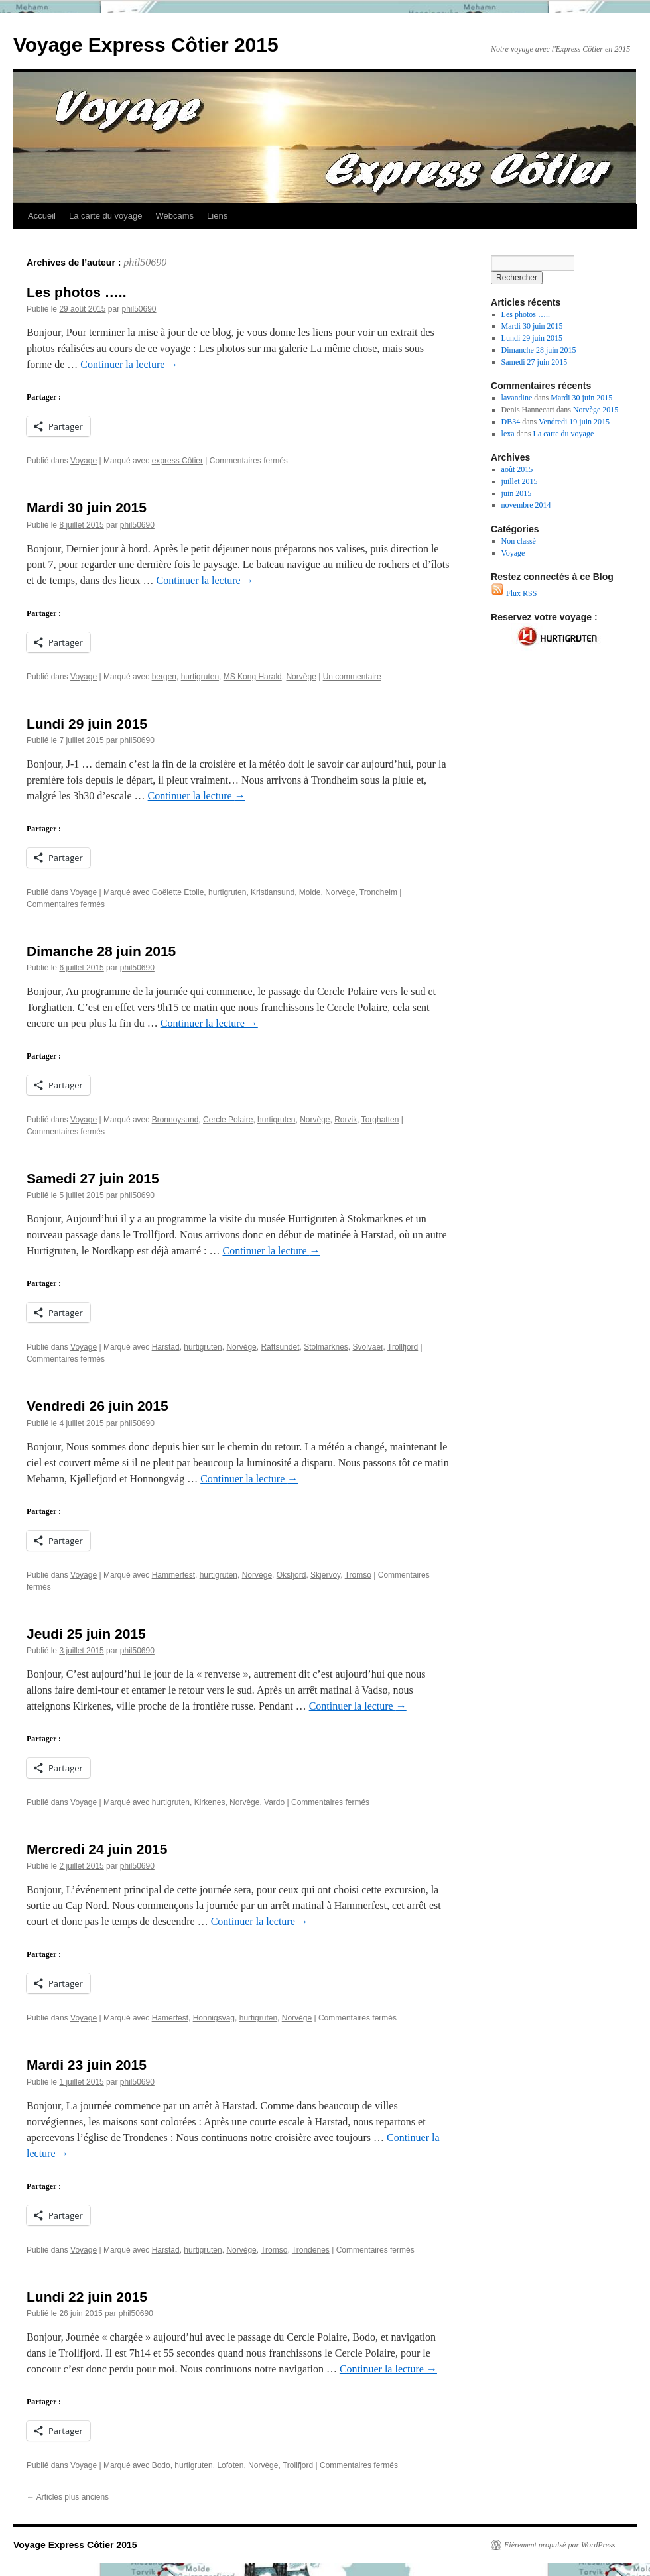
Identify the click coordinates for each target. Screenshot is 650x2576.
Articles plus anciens (68, 2497)
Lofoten (230, 2465)
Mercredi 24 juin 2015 (97, 1849)
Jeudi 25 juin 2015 (86, 1633)
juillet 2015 (519, 481)
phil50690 (144, 262)
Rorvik (345, 1119)
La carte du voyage (106, 216)
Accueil (42, 216)
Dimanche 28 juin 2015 (101, 951)
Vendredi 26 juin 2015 (97, 1405)
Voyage (83, 460)
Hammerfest (173, 1575)
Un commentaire (352, 676)
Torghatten (380, 1119)
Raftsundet (280, 1347)
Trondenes (311, 2249)
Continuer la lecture (129, 364)
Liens (217, 216)
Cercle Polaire (228, 1119)
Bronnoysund (175, 1119)
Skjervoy (325, 1575)
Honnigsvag (214, 2017)
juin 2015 (516, 493)
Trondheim (378, 892)
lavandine (517, 397)
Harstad (166, 1347)
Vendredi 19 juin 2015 (574, 421)
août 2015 (517, 469)
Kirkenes (210, 1802)
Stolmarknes (326, 1347)
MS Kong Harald (253, 676)
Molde (310, 892)
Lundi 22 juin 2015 (87, 2296)
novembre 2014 (526, 505)
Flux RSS (514, 593)
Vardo (274, 1802)
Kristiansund (272, 892)
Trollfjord (402, 1347)
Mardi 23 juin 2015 (87, 2064)
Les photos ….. (77, 292)
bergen (164, 676)
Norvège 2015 (595, 409)
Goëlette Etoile (178, 892)
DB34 (511, 421)
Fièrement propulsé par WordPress (559, 2544)
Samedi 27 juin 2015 (93, 1178)
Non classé (518, 541)
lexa (508, 433)
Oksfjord (291, 1575)
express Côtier (177, 460)
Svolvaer (368, 1347)
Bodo (161, 2465)
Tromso (358, 1575)
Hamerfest (170, 2017)
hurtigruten (200, 676)
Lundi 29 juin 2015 (87, 723)
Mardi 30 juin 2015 (87, 507)
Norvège (301, 676)
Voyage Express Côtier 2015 (146, 45)
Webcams (175, 216)
